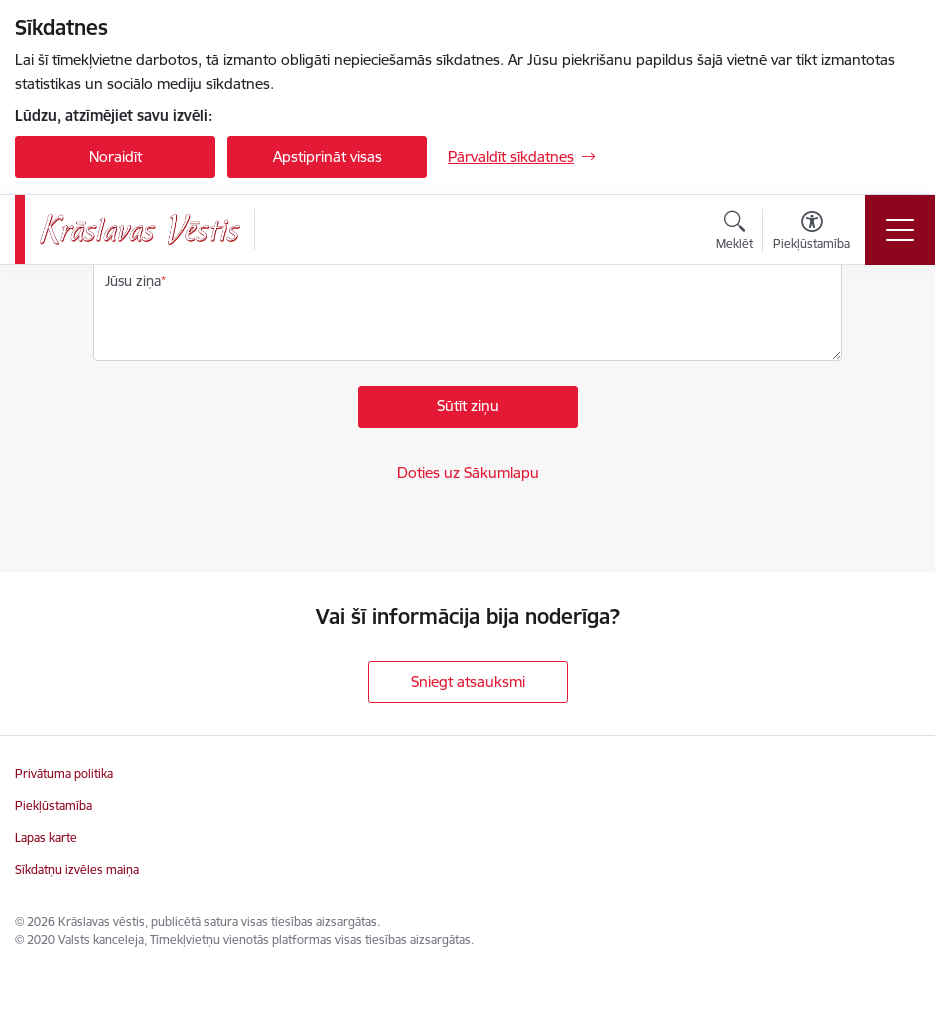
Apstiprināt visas (327, 156)
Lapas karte (46, 837)
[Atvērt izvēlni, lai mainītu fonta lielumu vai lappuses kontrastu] (811, 233)
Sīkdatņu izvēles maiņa (77, 869)
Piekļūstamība (53, 805)
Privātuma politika (64, 773)
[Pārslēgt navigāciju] (900, 230)
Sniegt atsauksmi (468, 681)
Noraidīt (115, 156)
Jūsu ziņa (133, 281)
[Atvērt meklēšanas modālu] (734, 233)
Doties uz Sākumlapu (468, 472)
